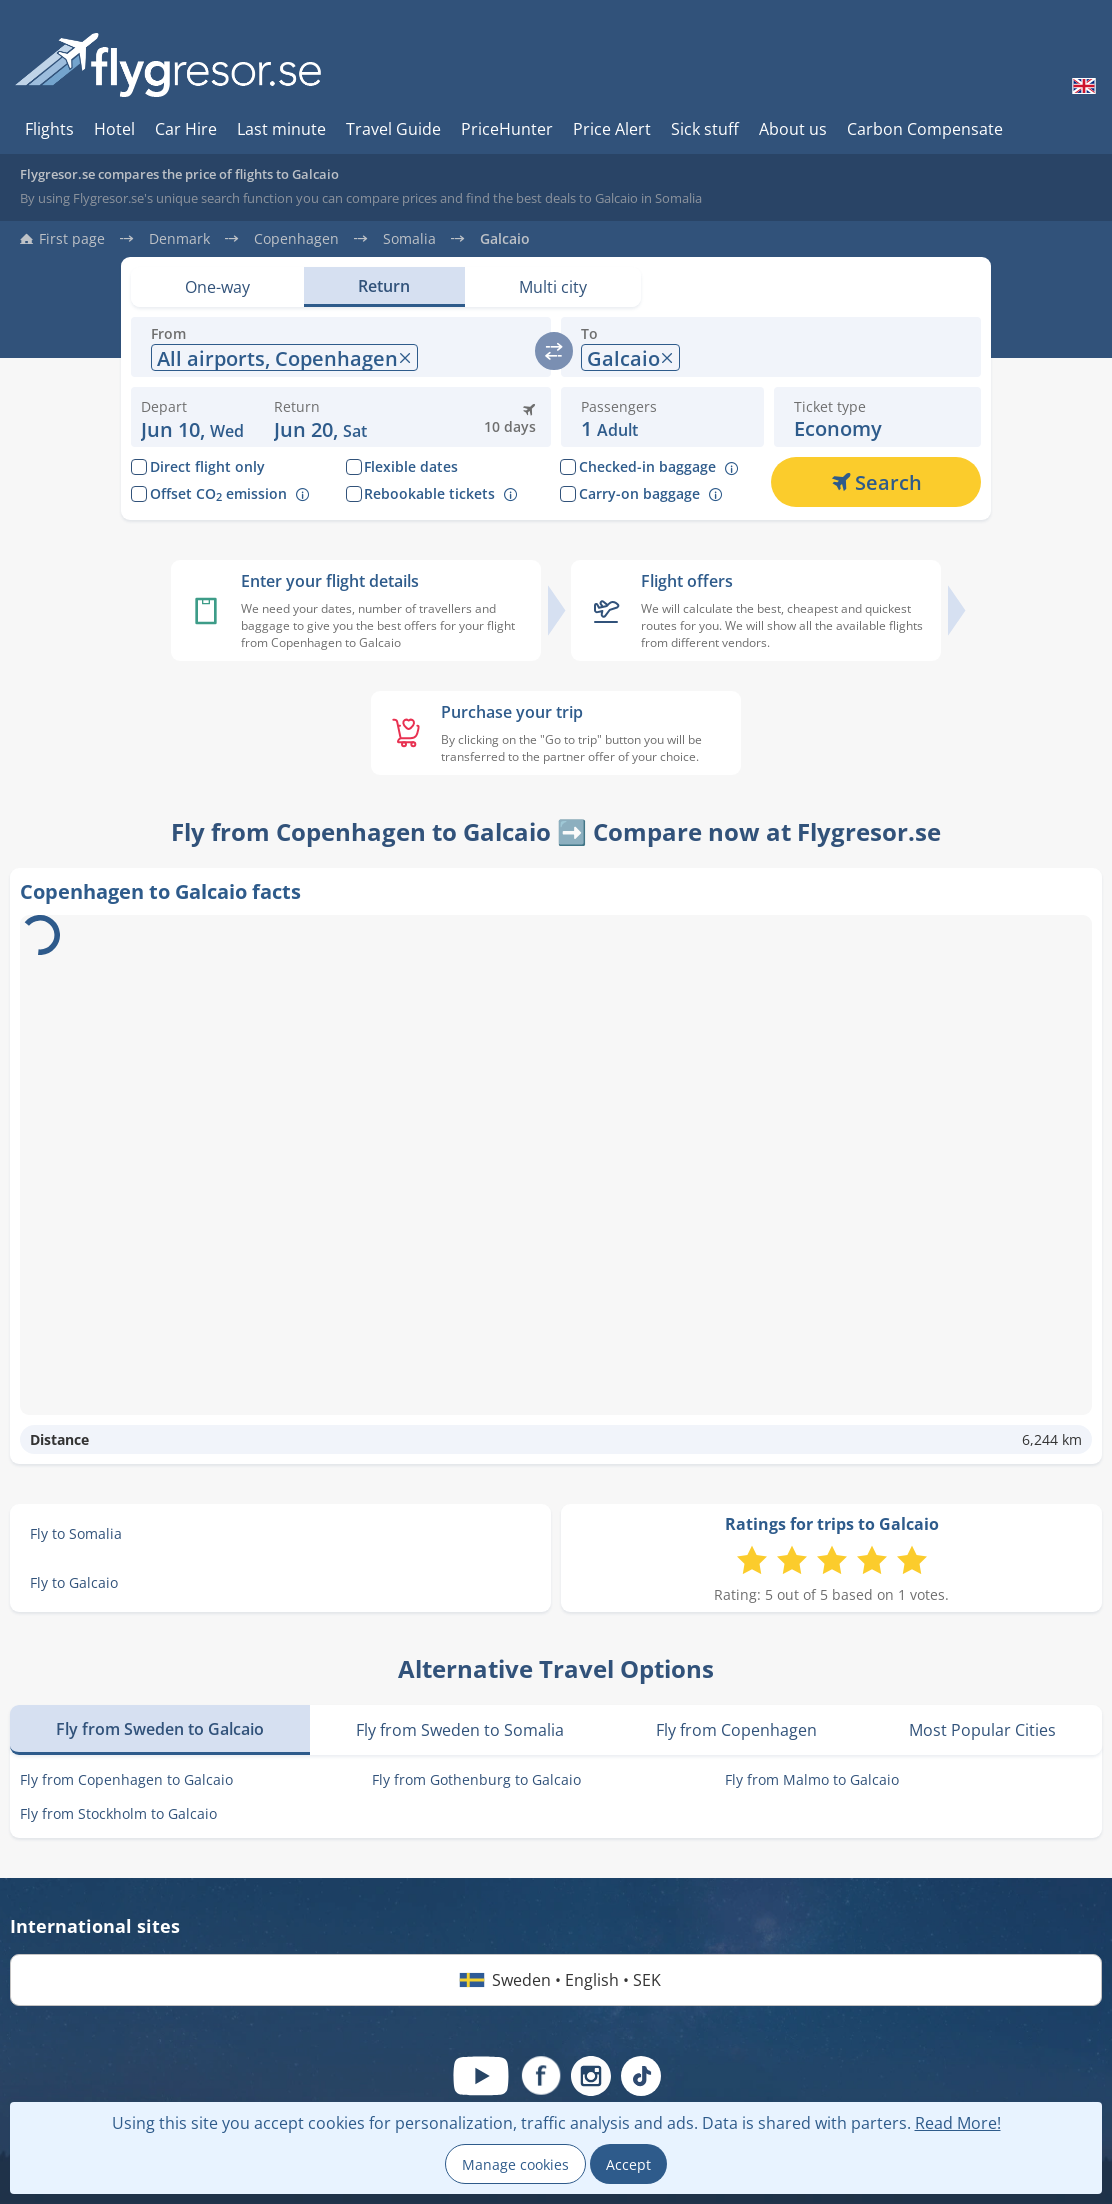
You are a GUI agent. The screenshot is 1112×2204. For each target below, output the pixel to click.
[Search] (876, 482)
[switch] (554, 351)
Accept (628, 2164)
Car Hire (186, 129)
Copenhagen (296, 239)
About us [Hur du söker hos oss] (793, 129)
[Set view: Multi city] (553, 287)
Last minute (281, 129)
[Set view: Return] (384, 287)
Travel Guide (393, 129)
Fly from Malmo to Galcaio (812, 1779)
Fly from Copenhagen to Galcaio (126, 1779)
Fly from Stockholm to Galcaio (118, 1813)
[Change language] (1082, 86)
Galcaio (505, 239)
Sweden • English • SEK (556, 1980)
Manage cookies (515, 2164)
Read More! (958, 2123)
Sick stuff (705, 129)
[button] (320, 417)
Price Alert (612, 129)
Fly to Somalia (76, 1533)
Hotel (114, 129)
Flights (49, 129)
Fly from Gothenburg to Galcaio (476, 1779)
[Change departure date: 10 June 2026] (192, 417)
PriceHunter (507, 129)
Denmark (179, 239)
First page (72, 239)
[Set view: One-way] (217, 287)
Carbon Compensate (925, 129)
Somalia (409, 239)
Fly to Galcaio (74, 1582)
